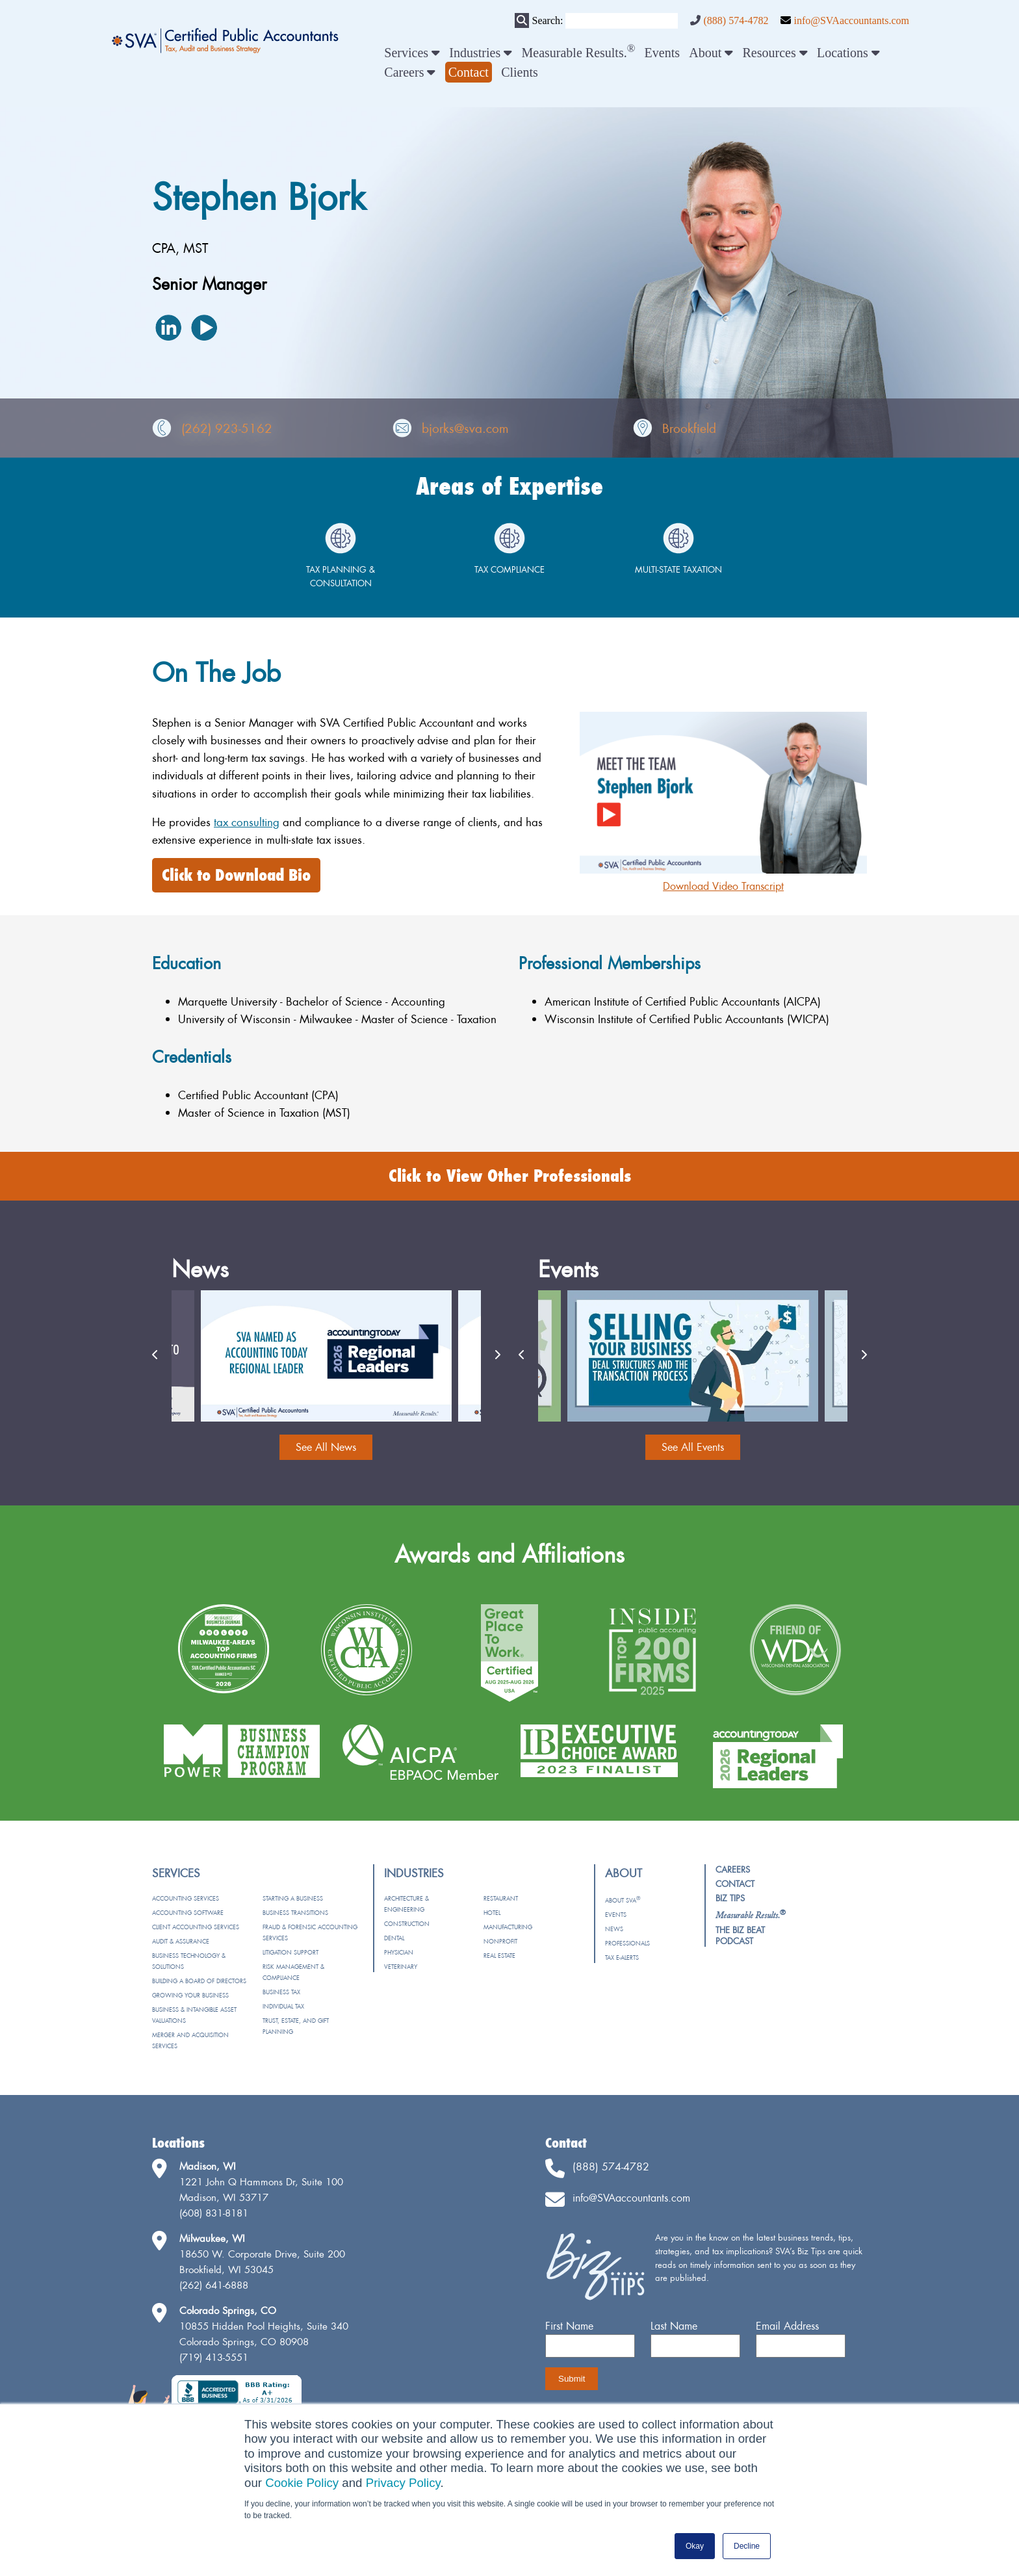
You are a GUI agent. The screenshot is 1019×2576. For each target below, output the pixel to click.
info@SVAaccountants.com (851, 20)
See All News (326, 1447)
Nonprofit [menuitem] (500, 1941)
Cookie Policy (302, 2483)
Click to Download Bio (236, 875)
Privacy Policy (403, 2483)
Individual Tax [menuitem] (283, 2006)
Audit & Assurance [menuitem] (180, 1941)
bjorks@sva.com (465, 428)
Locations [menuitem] (848, 53)
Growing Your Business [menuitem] (190, 1995)
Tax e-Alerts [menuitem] (622, 1957)
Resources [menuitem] (775, 53)
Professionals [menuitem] (627, 1943)
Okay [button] (695, 2546)
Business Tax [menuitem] (281, 1992)
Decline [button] (747, 2546)
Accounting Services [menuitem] (185, 1898)
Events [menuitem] (662, 53)
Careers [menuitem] (409, 72)
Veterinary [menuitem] (400, 1966)
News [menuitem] (614, 1929)
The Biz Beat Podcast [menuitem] (740, 1935)
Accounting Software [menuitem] (188, 1912)
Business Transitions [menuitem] (295, 1912)
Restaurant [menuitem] (501, 1898)
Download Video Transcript (723, 886)
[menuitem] (468, 72)
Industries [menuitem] (480, 53)
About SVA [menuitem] (622, 1900)
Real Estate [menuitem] (499, 1955)
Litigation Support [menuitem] (290, 1952)
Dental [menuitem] (394, 1938)
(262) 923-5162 (226, 428)
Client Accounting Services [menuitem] (195, 1927)
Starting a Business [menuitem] (293, 1898)
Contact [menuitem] (735, 1884)
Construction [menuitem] (407, 1923)
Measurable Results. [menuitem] (579, 53)
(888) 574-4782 (735, 20)
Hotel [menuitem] (492, 1912)
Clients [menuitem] (519, 72)
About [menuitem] (711, 53)
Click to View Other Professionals (510, 1176)
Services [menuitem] (412, 53)
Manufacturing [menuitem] (508, 1927)
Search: (547, 20)
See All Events (693, 1447)
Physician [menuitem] (398, 1952)
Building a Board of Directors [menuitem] (199, 1981)
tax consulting (246, 821)
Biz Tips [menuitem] (730, 1898)
